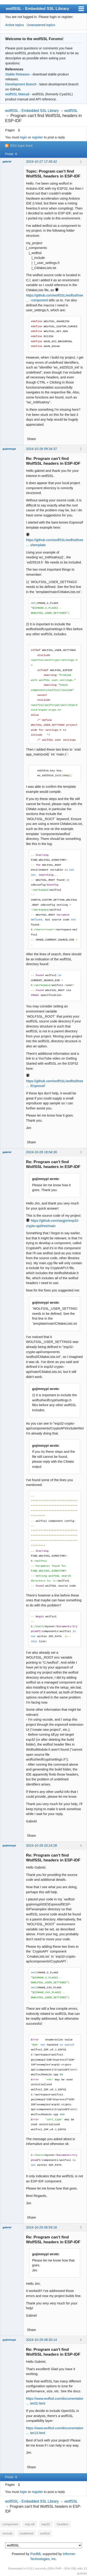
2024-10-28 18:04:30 (41, 1152)
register (37, 137)
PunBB (35, 2554)
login (23, 137)
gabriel (7, 161)
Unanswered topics (41, 25)
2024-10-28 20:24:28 (41, 1845)
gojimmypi (9, 448)
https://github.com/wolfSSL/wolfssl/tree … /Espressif (54, 1083)
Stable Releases (17, 74)
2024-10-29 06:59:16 (41, 2227)
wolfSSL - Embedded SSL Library (37, 8)
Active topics (14, 25)
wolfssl (45, 2533)
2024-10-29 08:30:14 (41, 2340)
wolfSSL (71, 111)
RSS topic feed (21, 145)
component (10, 2524)
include (8, 2533)
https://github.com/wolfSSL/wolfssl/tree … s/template (54, 542)
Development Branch (20, 84)
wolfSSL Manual (17, 94)
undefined (26, 2533)
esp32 (45, 2524)
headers (62, 2524)
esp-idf (30, 2524)
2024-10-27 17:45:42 (41, 161)
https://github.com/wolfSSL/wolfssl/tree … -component (54, 298)
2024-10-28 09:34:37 (41, 449)
